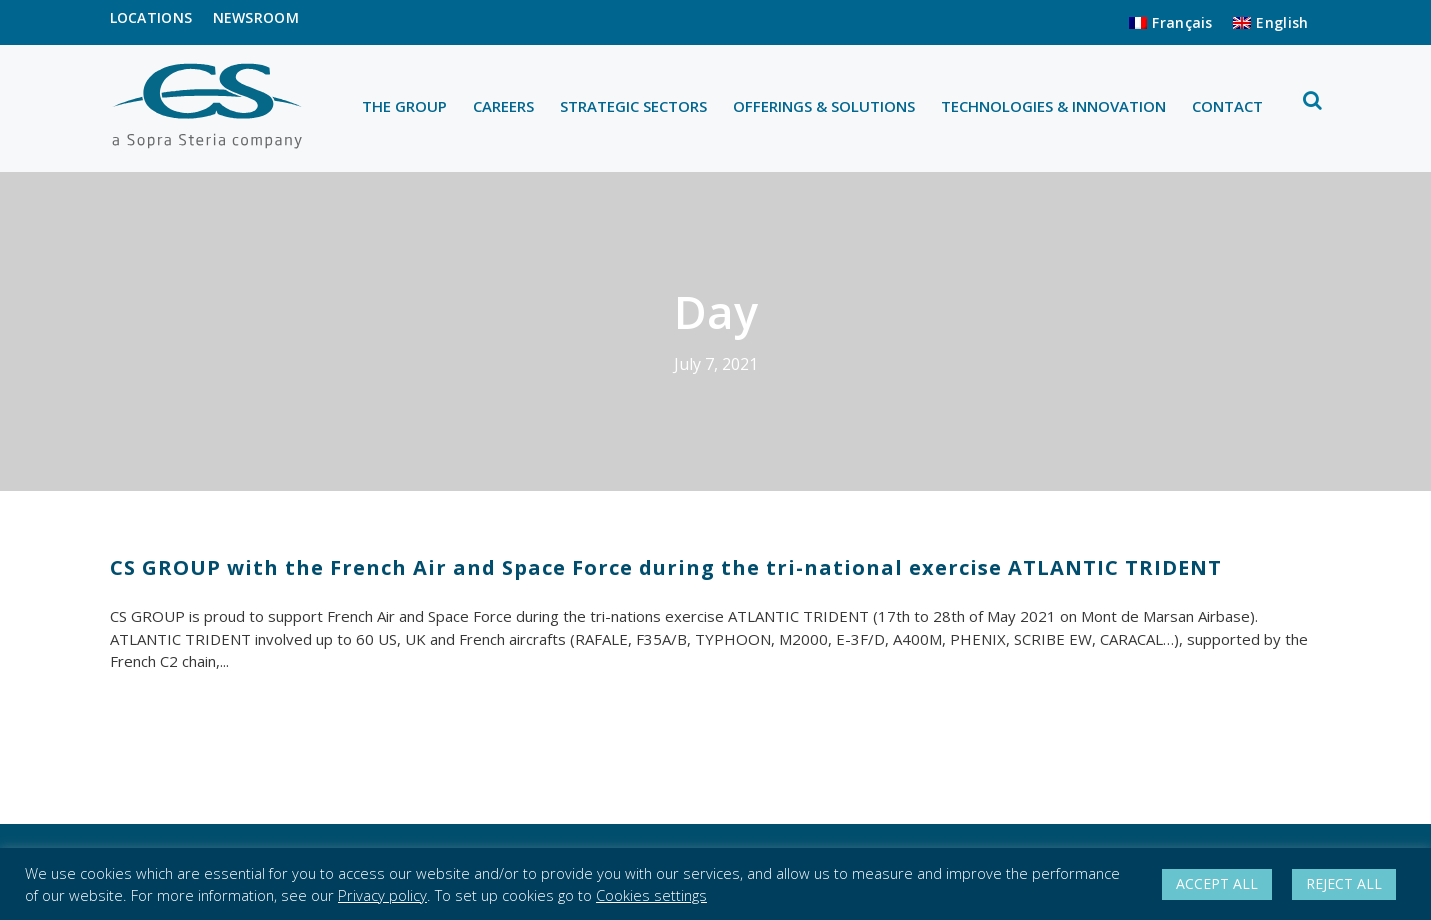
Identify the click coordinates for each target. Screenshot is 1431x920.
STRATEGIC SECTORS (633, 106)
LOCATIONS (151, 17)
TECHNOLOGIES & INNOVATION (1053, 106)
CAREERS (503, 106)
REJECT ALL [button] (1344, 883)
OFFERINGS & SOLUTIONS (824, 106)
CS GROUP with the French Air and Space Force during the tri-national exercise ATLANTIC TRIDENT (666, 567)
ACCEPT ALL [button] (1217, 883)
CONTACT (1227, 106)
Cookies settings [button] (651, 895)
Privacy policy (382, 895)
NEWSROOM (256, 17)
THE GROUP (404, 106)
